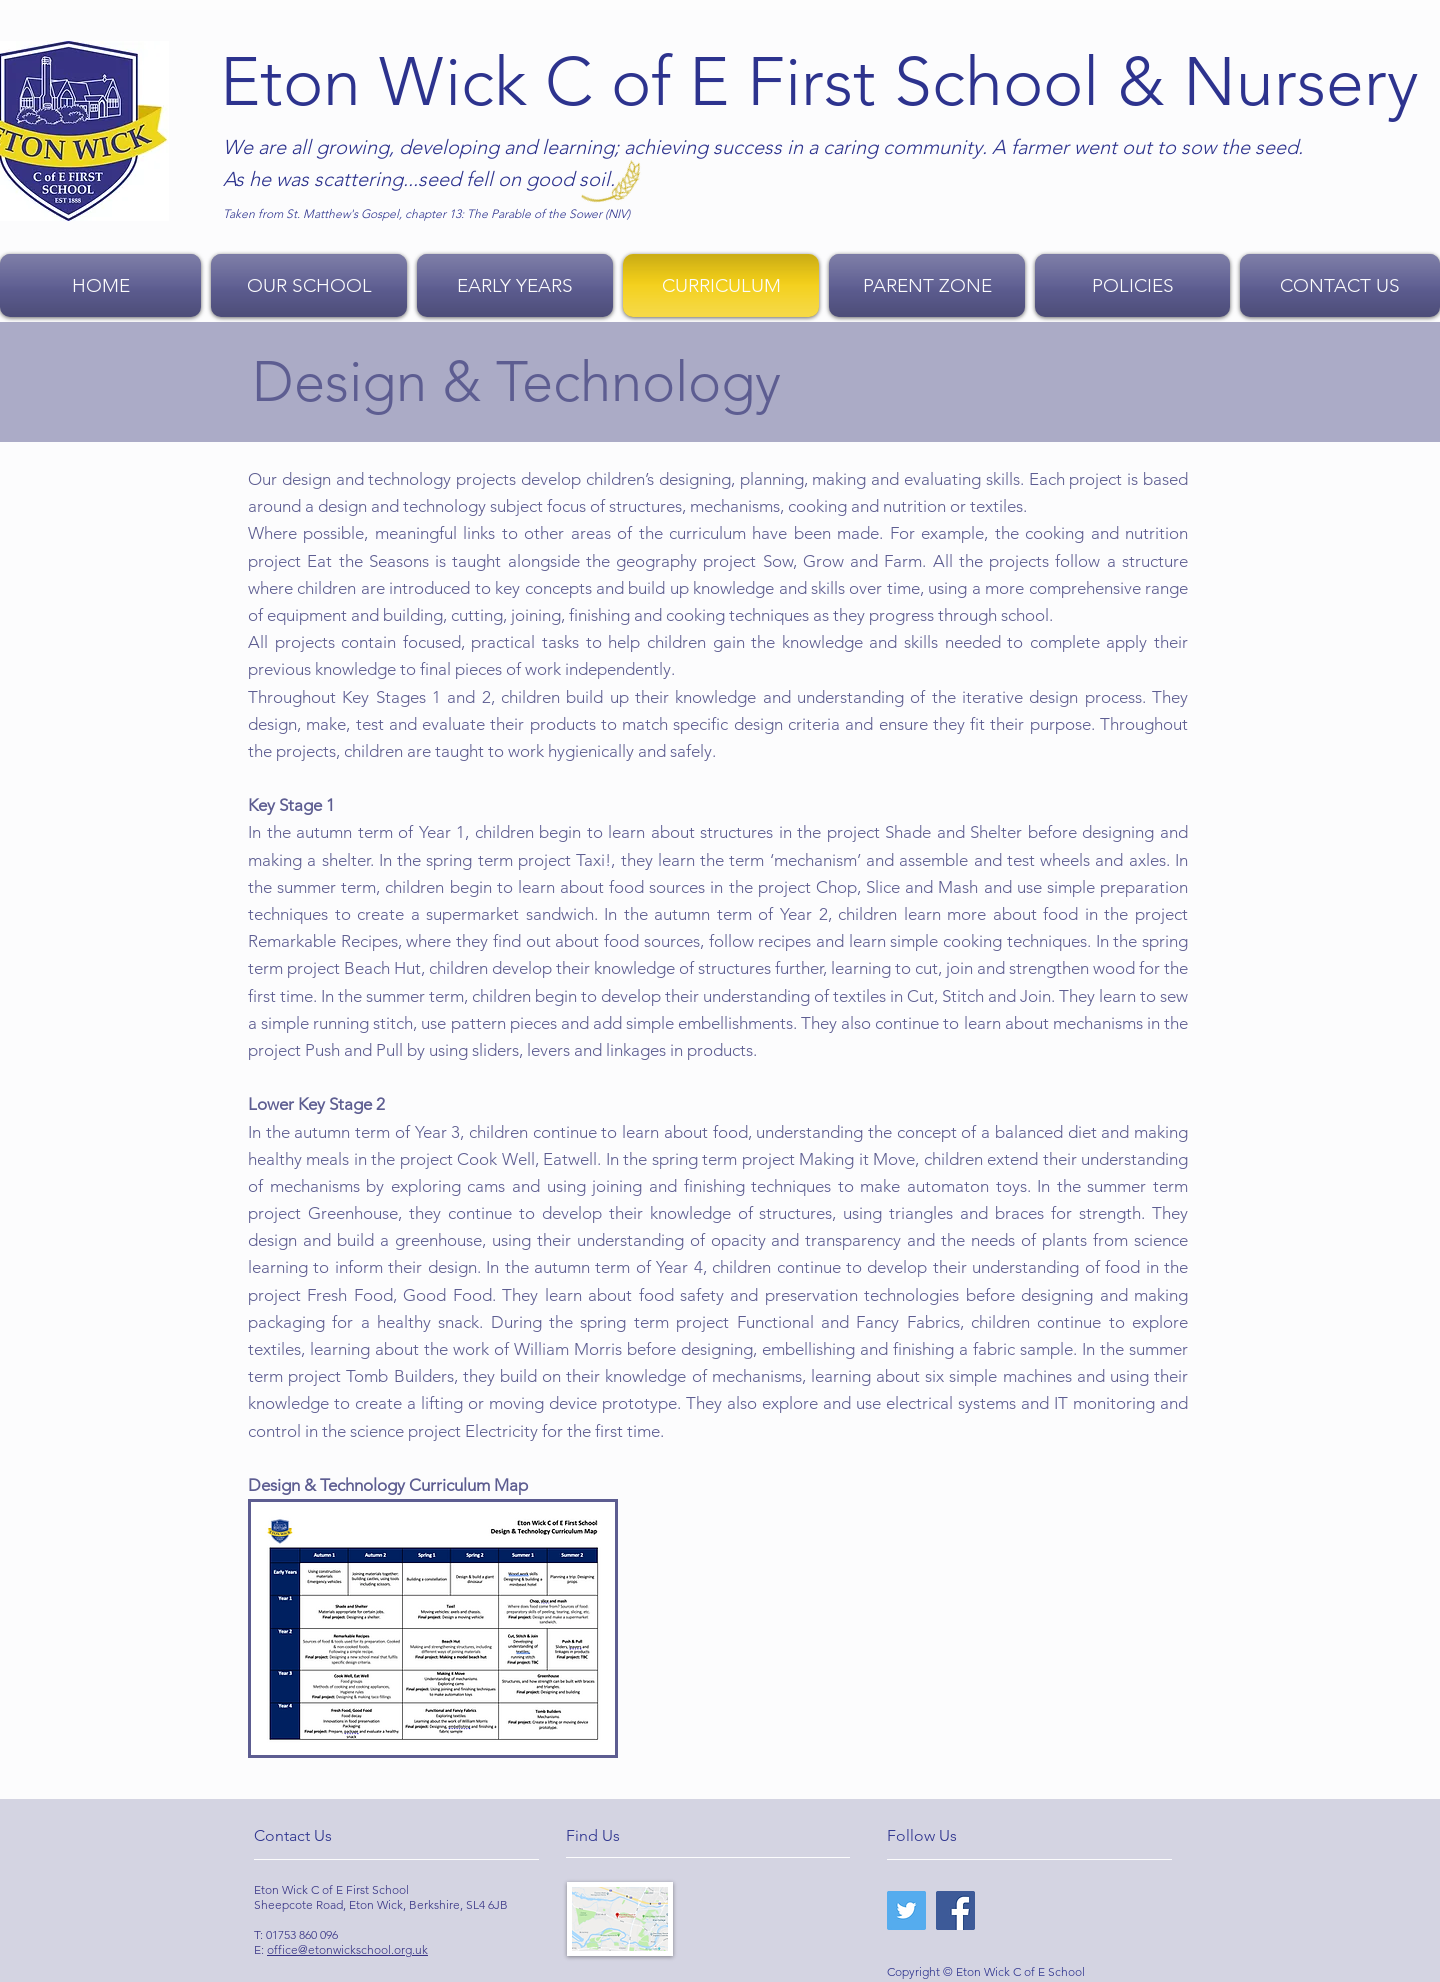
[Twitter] (906, 1910)
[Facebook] (955, 1910)
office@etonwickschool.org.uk (347, 1949)
